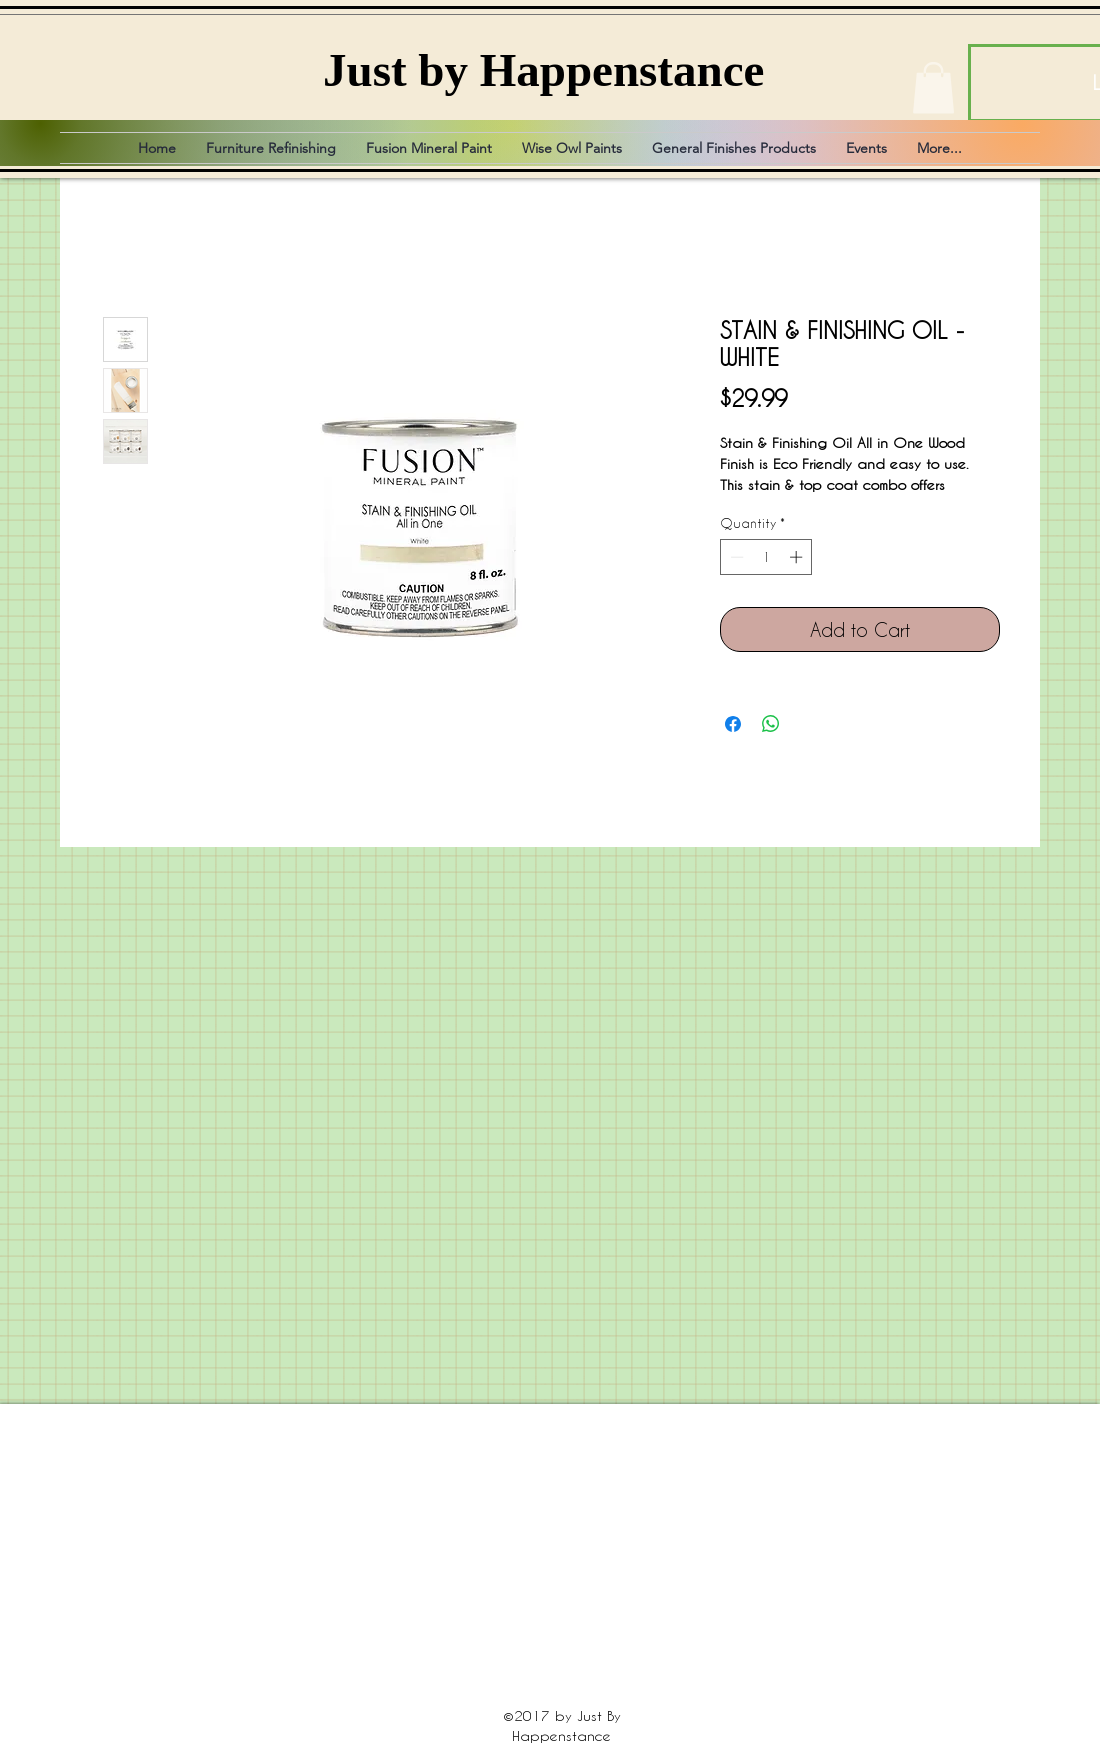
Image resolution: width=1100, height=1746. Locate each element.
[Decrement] (735, 557)
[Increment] (798, 557)
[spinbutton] (766, 557)
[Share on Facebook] (733, 724)
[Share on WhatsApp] (771, 724)
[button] (933, 87)
